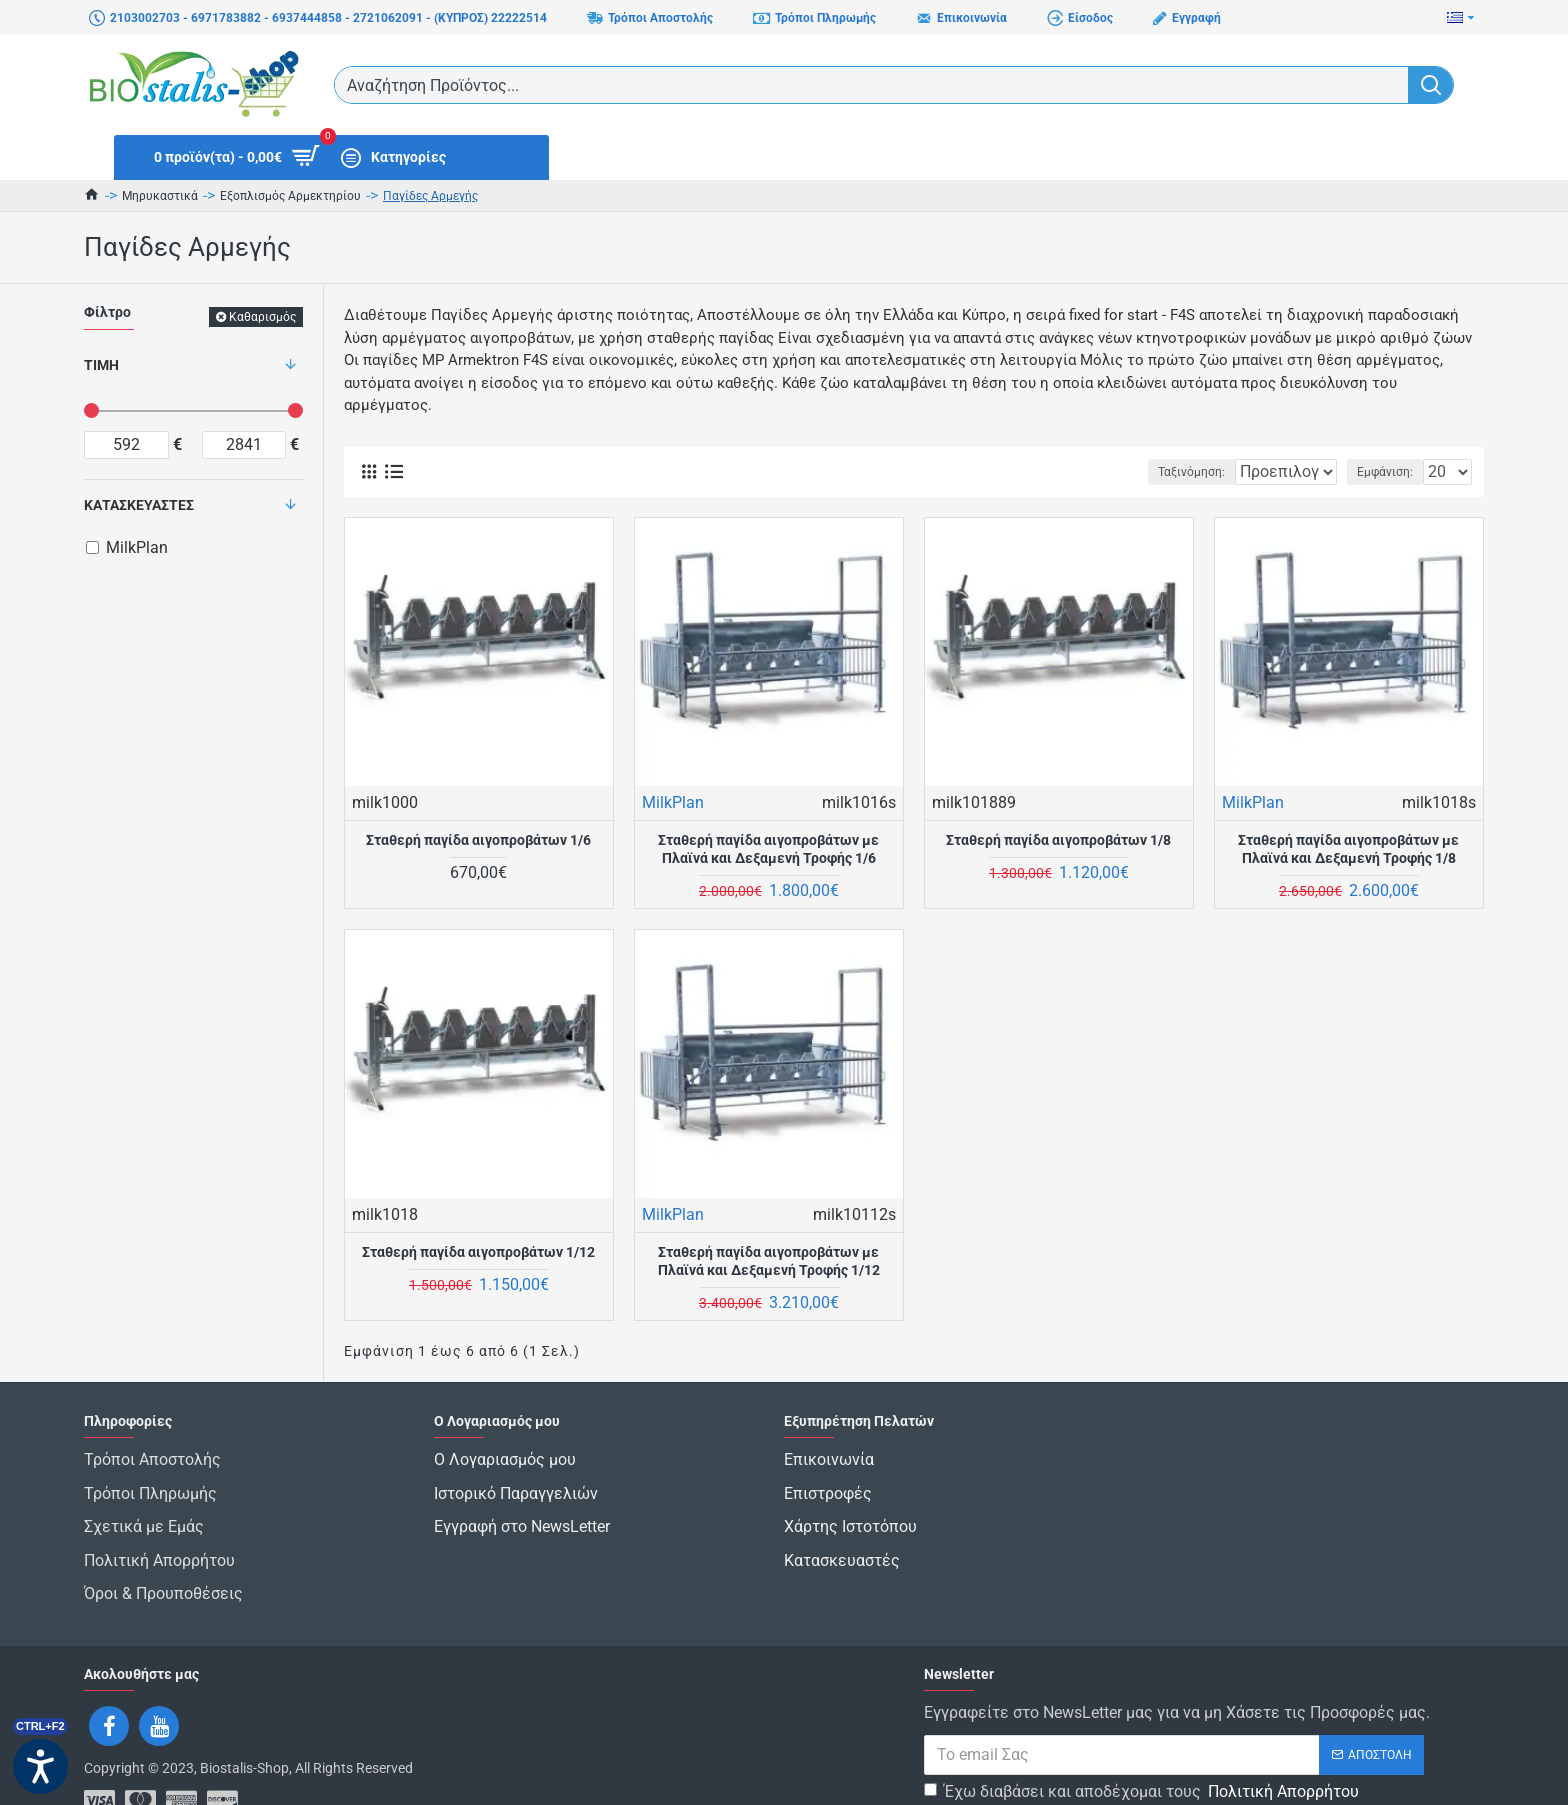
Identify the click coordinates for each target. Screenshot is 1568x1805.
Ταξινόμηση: (1130, 472)
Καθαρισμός (262, 317)
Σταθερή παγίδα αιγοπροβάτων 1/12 (478, 1252)
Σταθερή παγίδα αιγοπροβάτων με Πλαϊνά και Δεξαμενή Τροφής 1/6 (768, 849)
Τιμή (101, 365)
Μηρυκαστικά (160, 196)
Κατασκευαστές (139, 505)
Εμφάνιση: (1391, 472)
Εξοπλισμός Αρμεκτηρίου (290, 196)
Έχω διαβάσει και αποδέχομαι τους (1143, 1744)
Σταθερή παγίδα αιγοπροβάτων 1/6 (478, 840)
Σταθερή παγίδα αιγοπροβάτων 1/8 (1058, 840)
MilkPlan (673, 802)
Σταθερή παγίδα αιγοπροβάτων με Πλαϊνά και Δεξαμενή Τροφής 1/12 (769, 1261)
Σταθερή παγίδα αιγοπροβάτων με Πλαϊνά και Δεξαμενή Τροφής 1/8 (1348, 849)
